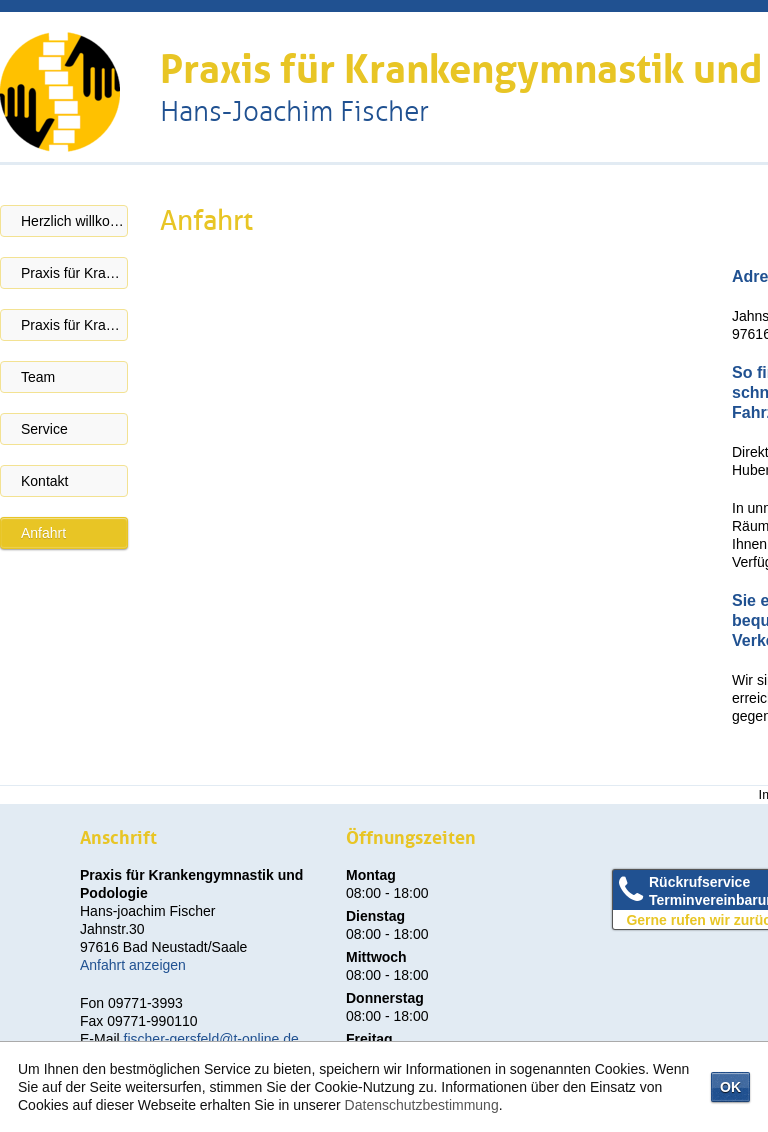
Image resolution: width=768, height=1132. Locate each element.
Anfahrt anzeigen (133, 965)
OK (730, 1087)
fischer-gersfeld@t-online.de (211, 1039)
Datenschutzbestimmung (422, 1105)
